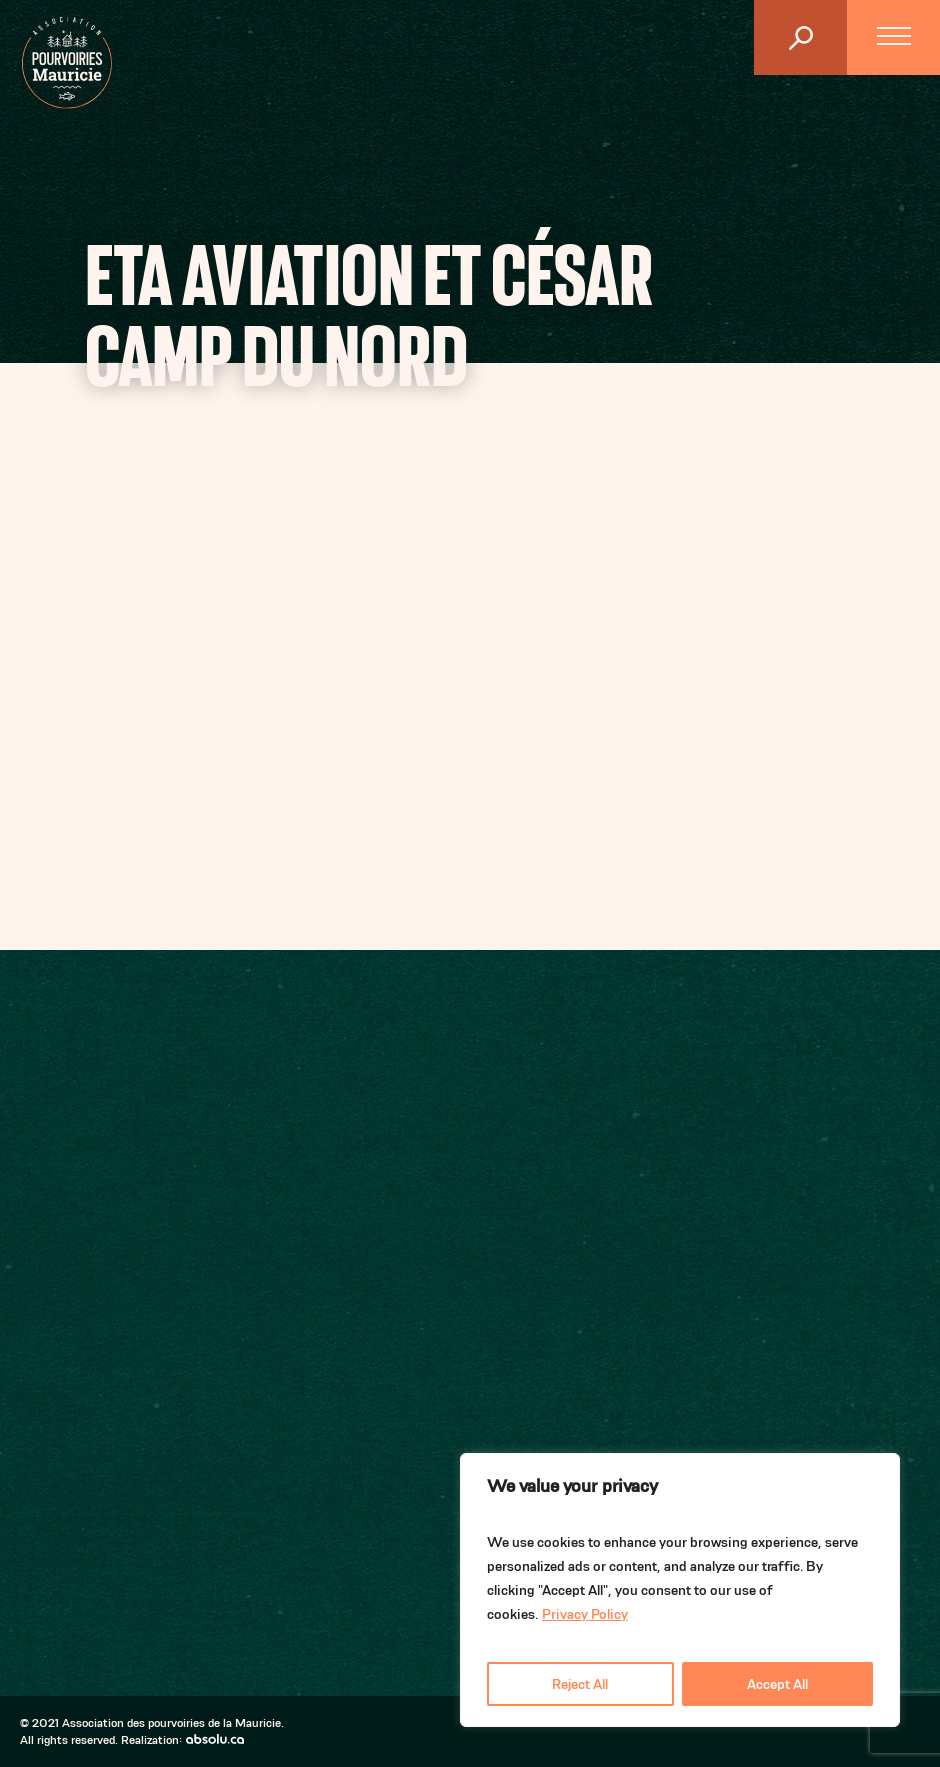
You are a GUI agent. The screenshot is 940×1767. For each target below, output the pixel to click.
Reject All (580, 1684)
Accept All (777, 1684)
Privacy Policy (585, 1614)
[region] (680, 1590)
